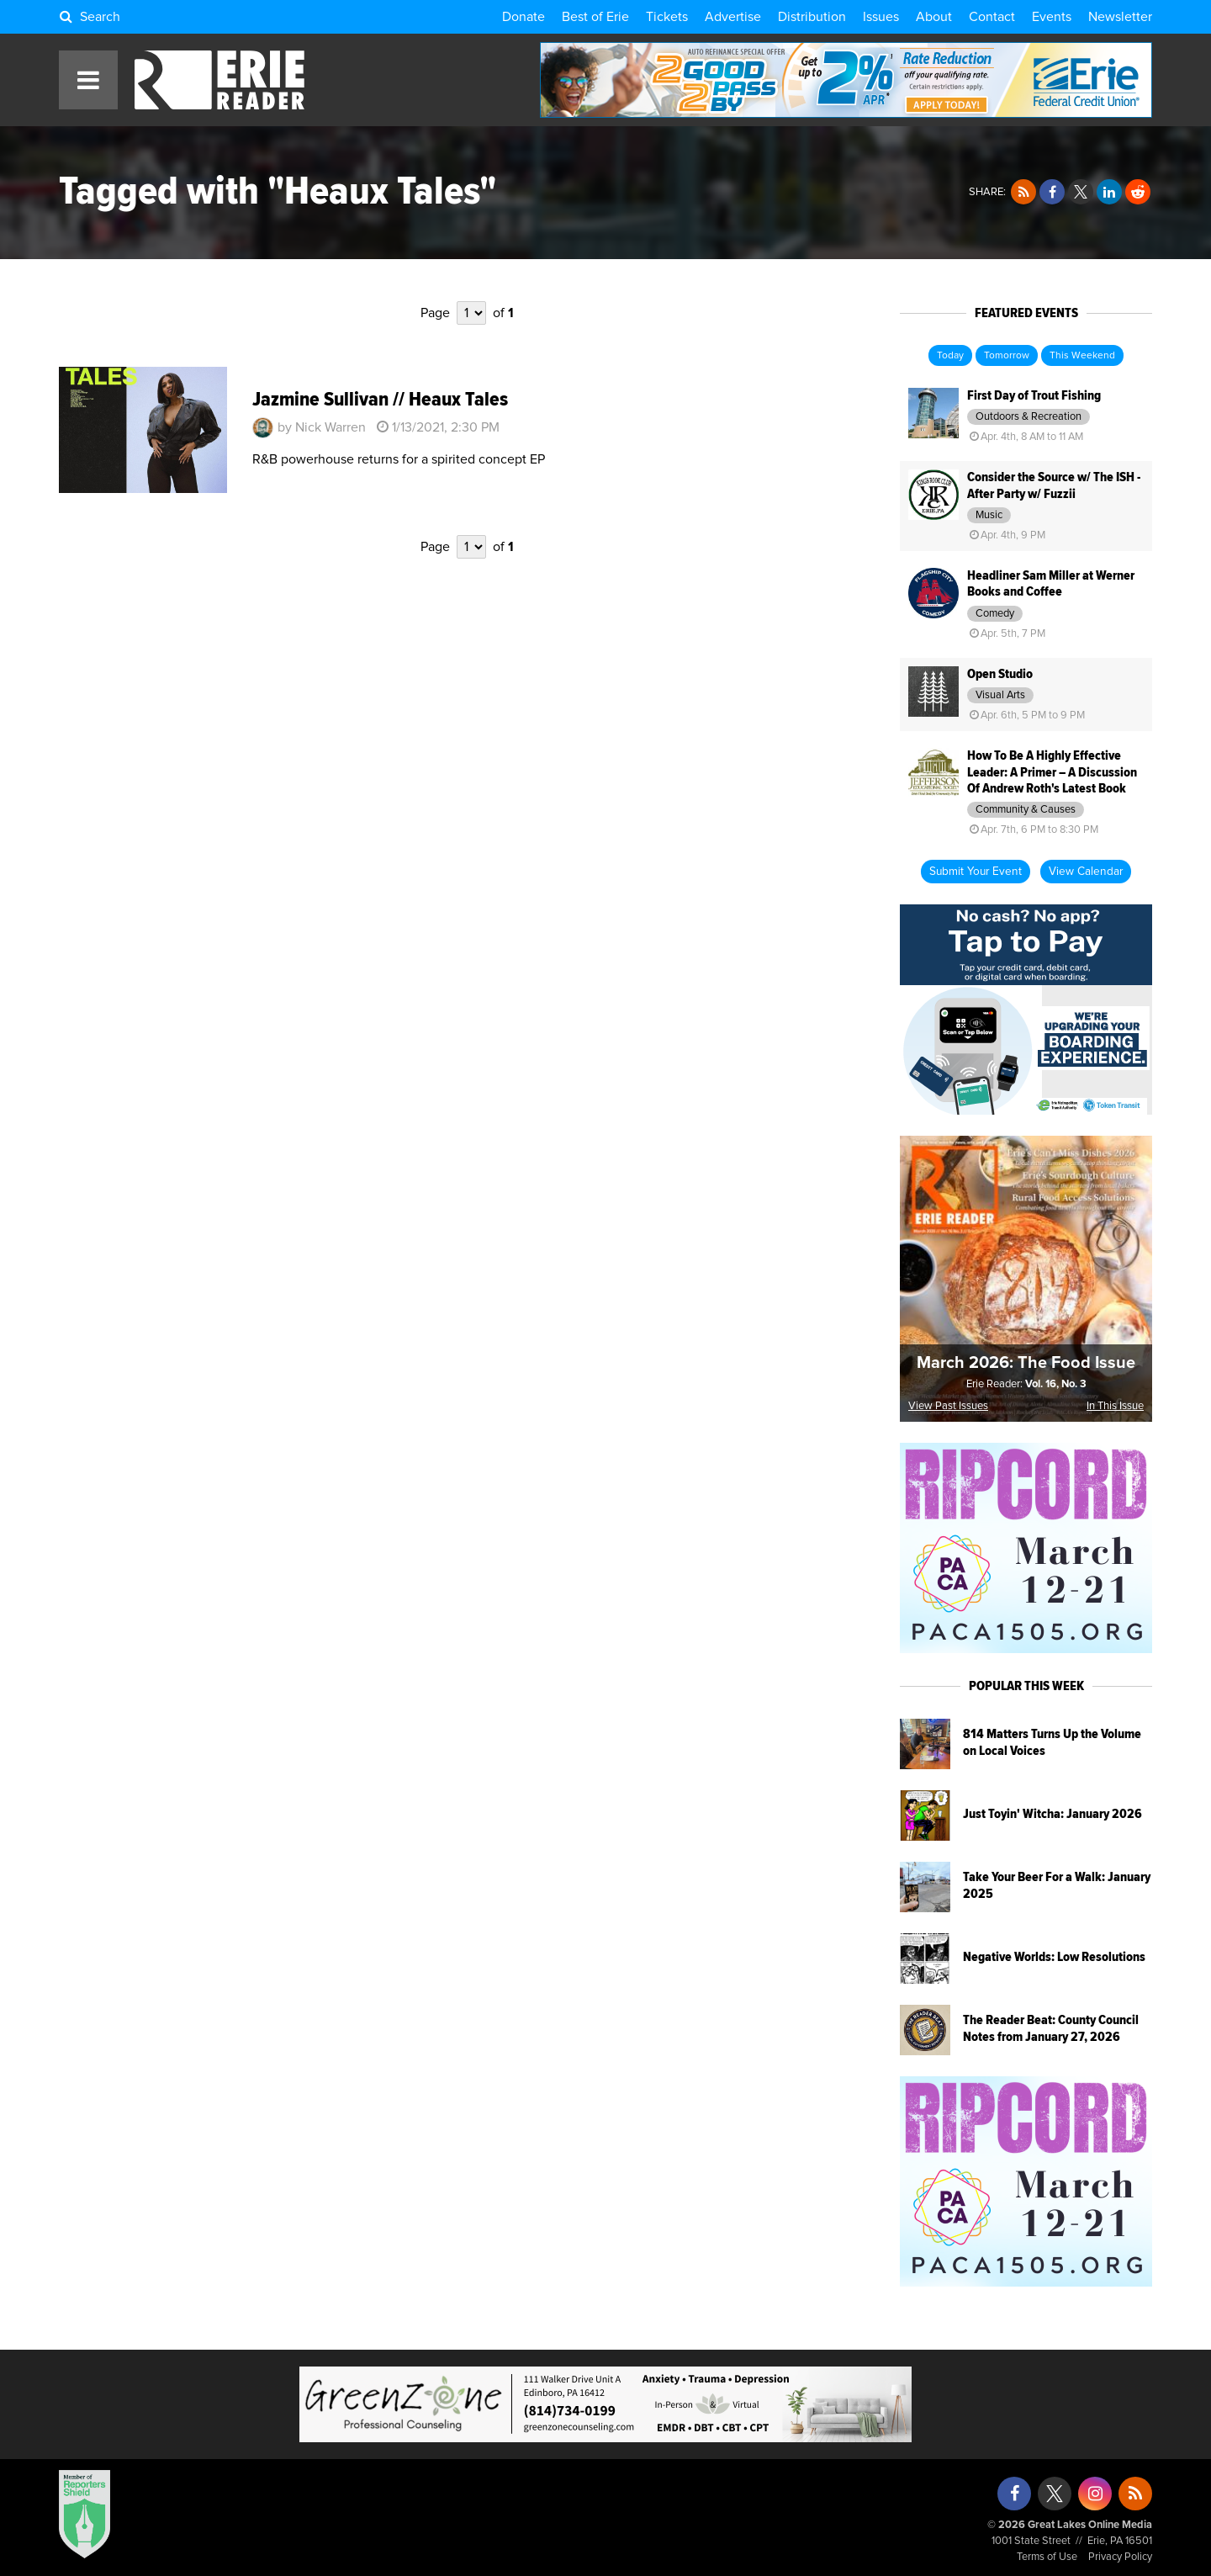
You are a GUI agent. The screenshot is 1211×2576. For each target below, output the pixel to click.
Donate (523, 17)
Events (1051, 17)
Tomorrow (1006, 356)
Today (950, 356)
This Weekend (1082, 356)
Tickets (667, 17)
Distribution (812, 17)
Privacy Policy (1120, 2557)
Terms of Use (1047, 2557)
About (934, 17)
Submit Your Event (975, 871)
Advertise (733, 17)
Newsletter (1120, 17)
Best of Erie (595, 17)
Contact (992, 17)
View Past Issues (948, 1406)
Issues (881, 17)
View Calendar (1086, 871)
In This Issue (1115, 1406)
